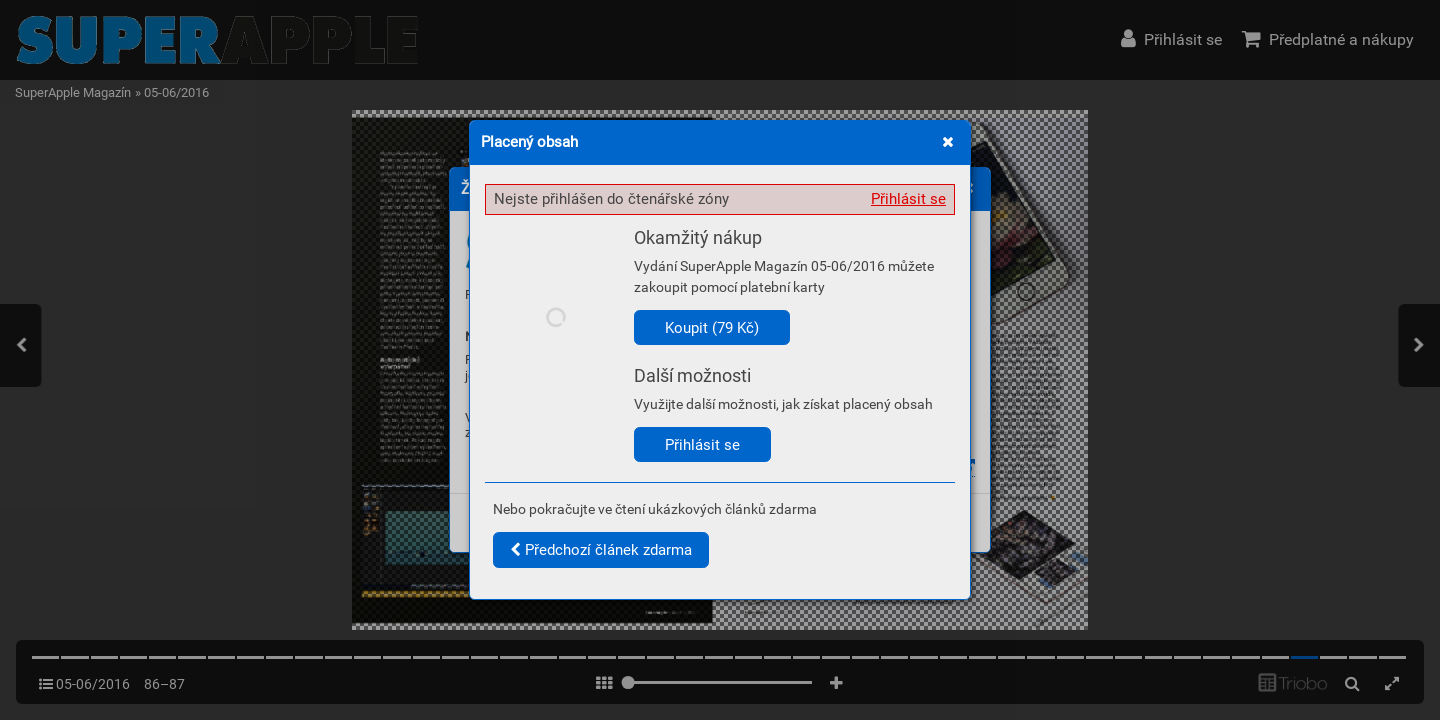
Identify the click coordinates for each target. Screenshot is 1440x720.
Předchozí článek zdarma (601, 550)
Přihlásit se (908, 199)
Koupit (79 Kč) (712, 328)
